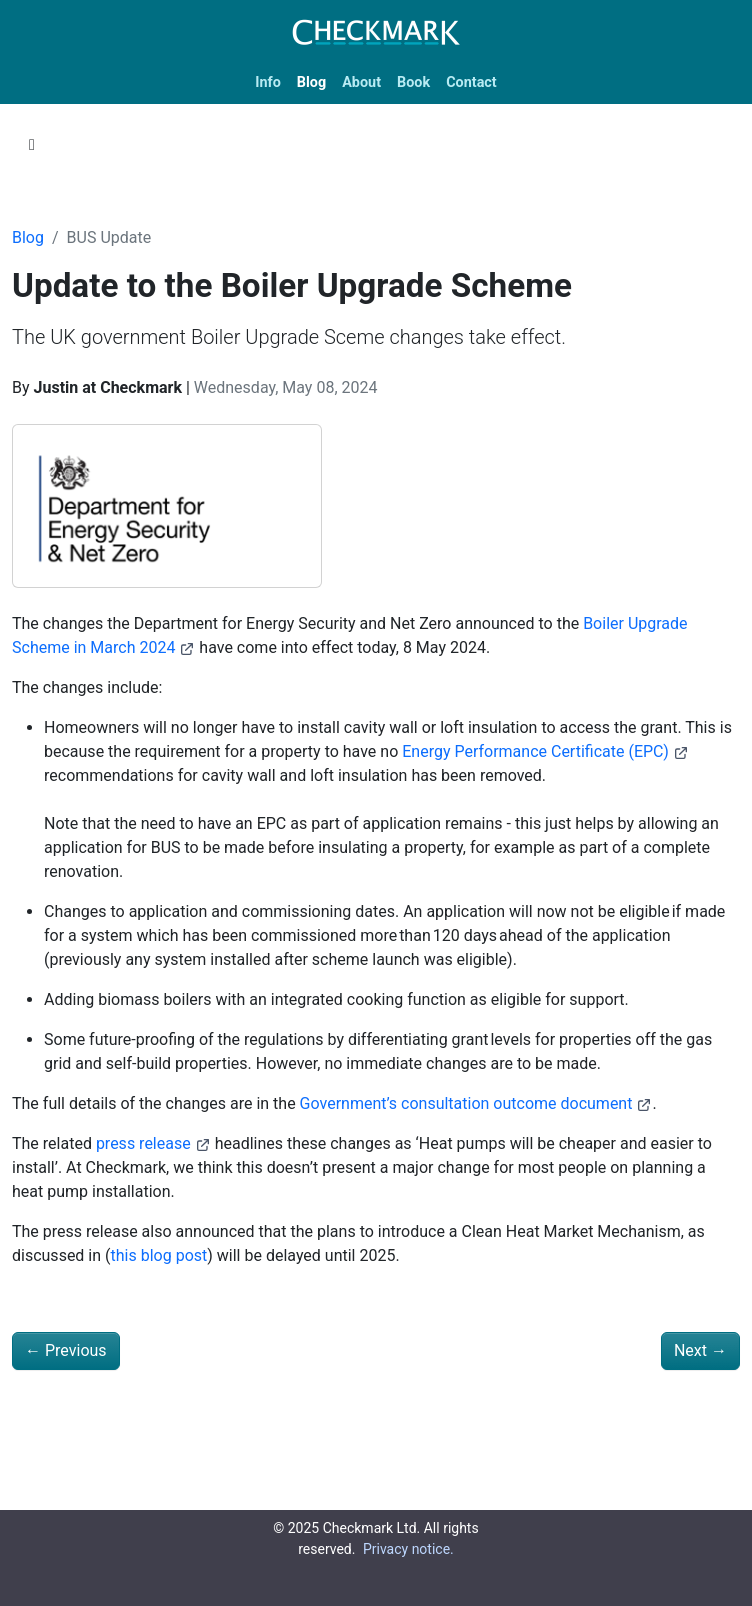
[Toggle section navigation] (32, 145)
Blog (28, 237)
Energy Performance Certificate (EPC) (545, 751)
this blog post (159, 1255)
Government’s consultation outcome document (476, 1103)
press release (153, 1143)
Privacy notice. (408, 1549)
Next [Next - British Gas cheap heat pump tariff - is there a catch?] (700, 1350)
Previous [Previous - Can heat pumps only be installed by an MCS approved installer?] (66, 1350)
